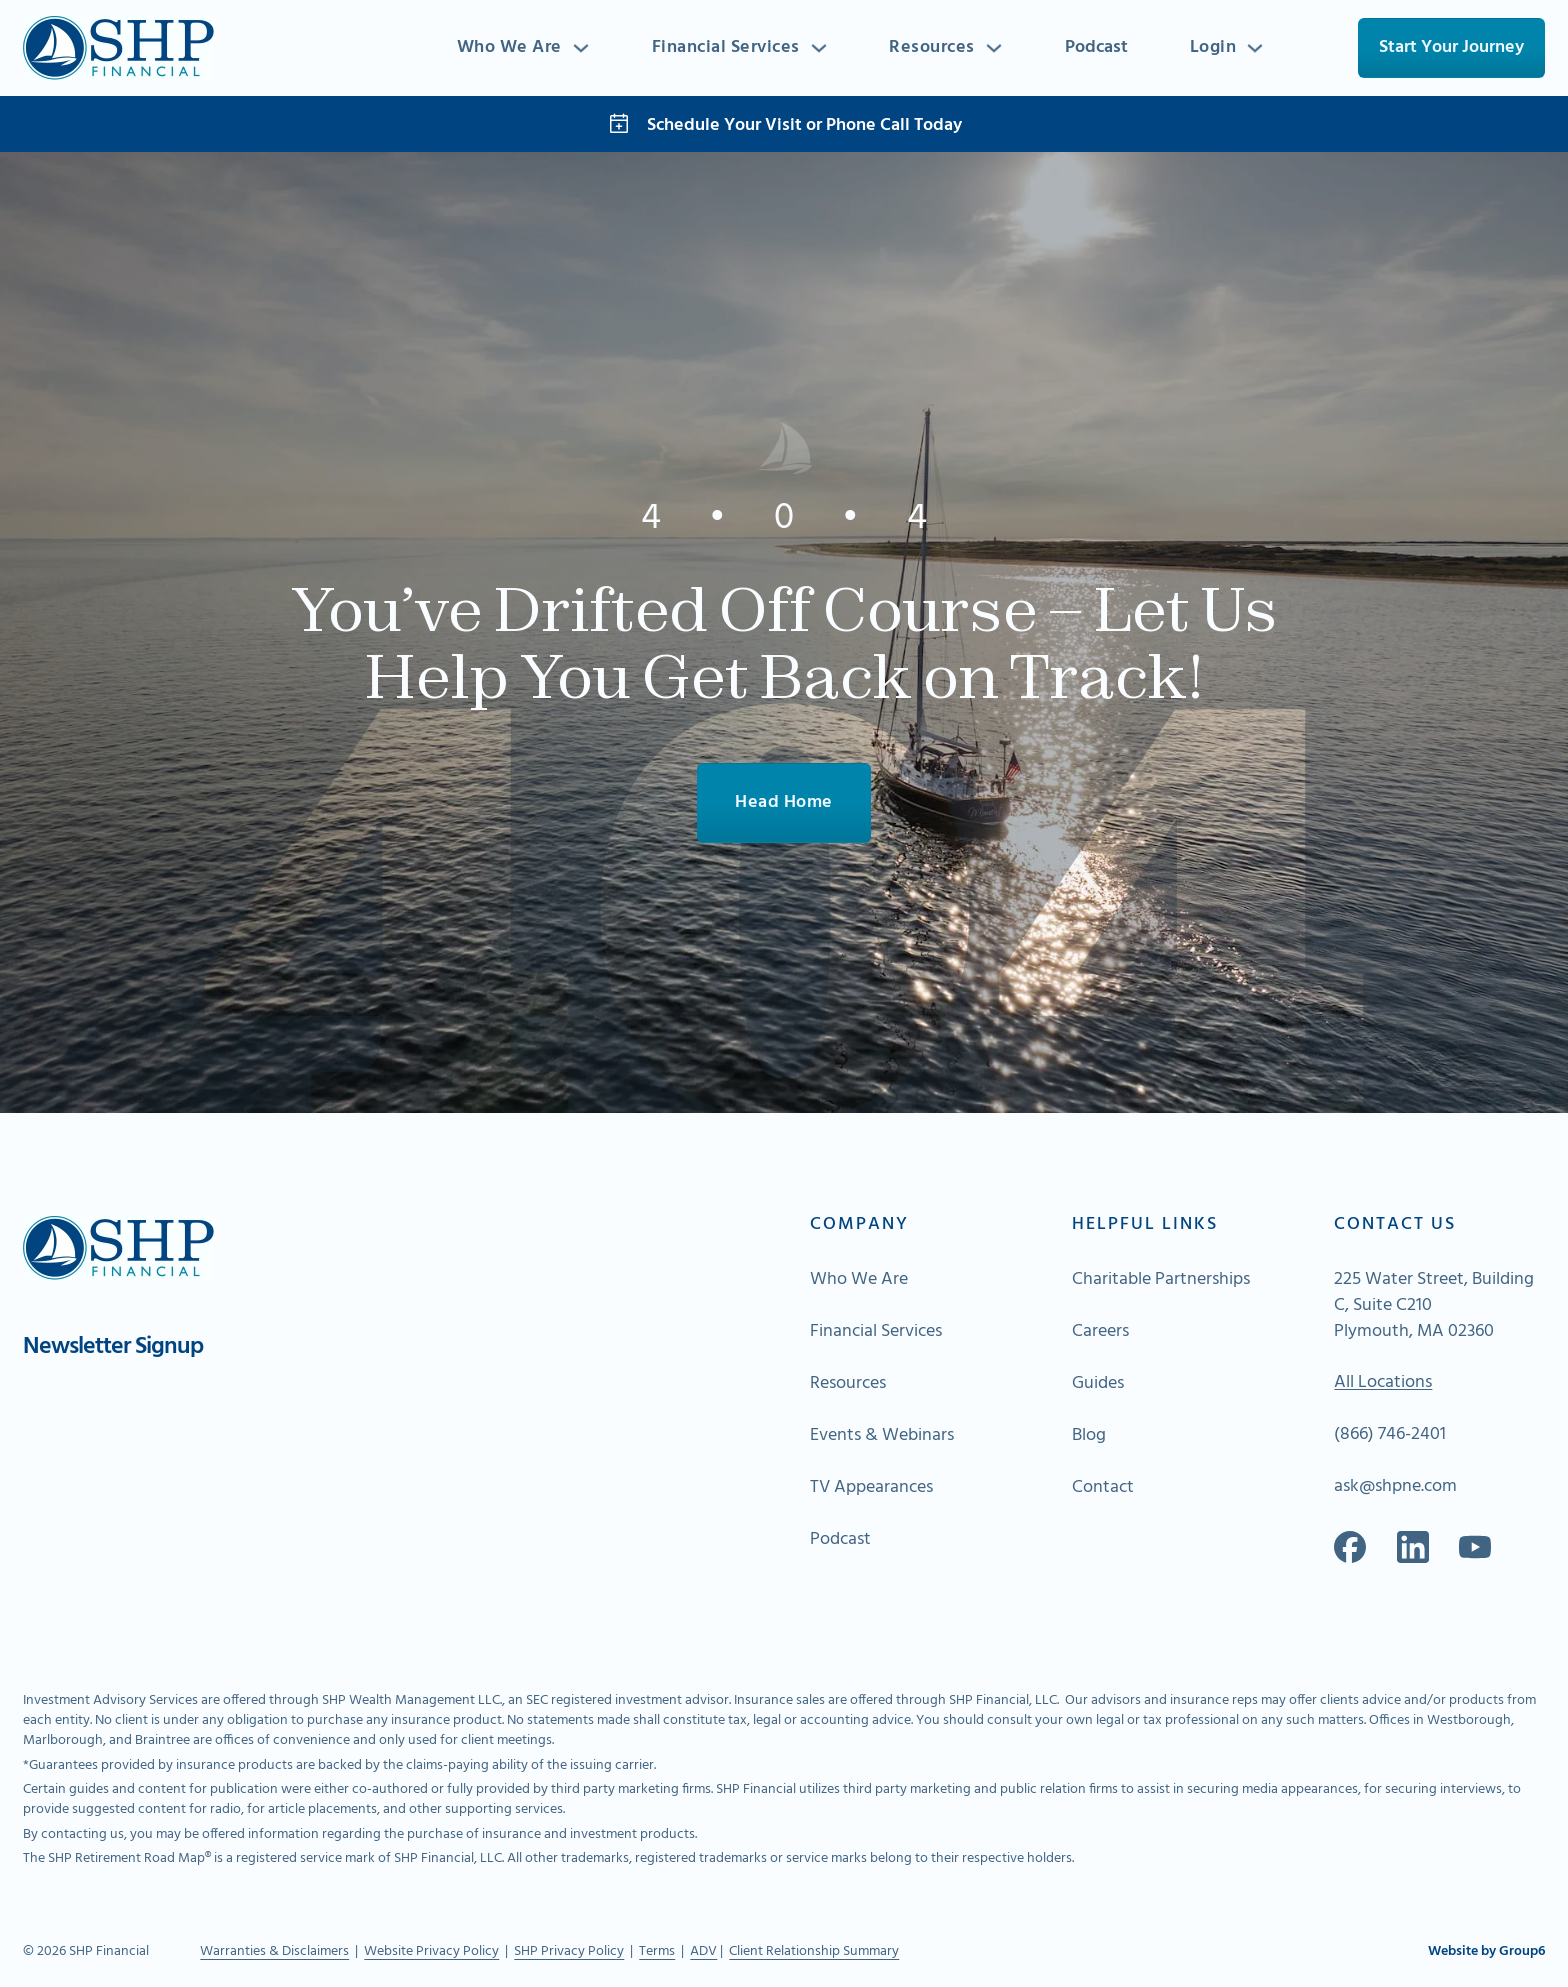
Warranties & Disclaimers (274, 1952)
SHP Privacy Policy (569, 1952)
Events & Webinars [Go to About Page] (882, 1437)
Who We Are (507, 48)
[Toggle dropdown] (579, 48)
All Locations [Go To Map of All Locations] (1383, 1384)
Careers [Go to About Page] (1100, 1332)
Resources (932, 48)
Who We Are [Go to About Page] (859, 1280)
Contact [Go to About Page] (1103, 1489)
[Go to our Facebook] (1350, 1548)
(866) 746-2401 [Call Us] (1390, 1436)
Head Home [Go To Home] (784, 802)
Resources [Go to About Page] (848, 1384)
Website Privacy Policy (431, 1952)
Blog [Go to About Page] (1089, 1437)
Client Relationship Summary (814, 1952)
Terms (657, 1952)
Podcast (1095, 47)
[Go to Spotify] (1475, 1548)
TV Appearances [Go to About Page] (871, 1489)
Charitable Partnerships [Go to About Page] (1161, 1280)
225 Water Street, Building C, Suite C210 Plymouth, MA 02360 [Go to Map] (1434, 1306)
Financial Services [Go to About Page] (876, 1332)
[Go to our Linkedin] (1413, 1548)
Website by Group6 (1486, 1953)
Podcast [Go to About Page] (840, 1541)
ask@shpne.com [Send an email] (1395, 1488)
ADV (703, 1952)
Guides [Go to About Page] (1098, 1384)
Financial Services (725, 48)
